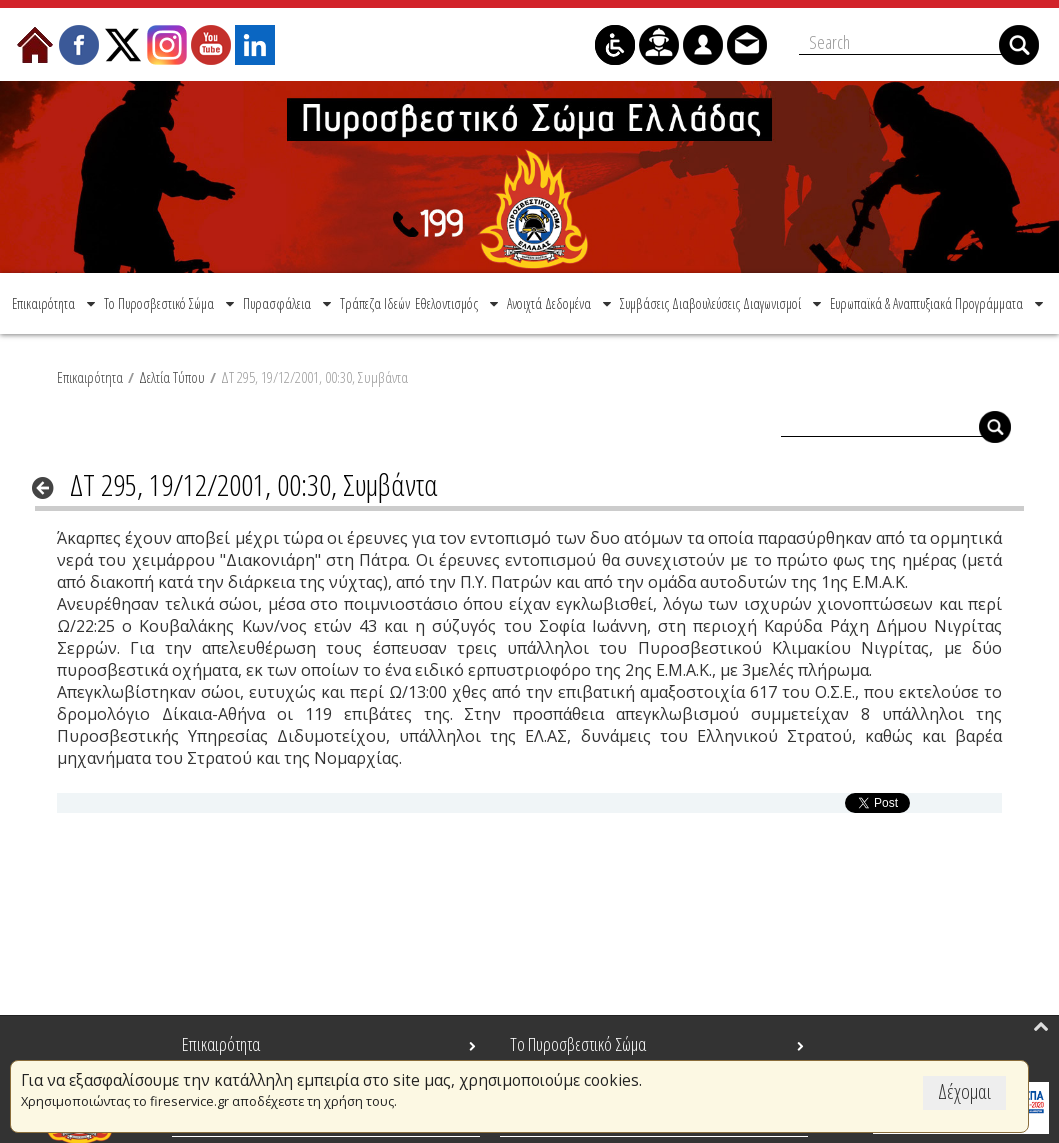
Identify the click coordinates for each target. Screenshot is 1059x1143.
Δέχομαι (964, 1091)
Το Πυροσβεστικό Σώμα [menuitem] (578, 1044)
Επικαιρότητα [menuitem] (221, 1044)
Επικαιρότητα (90, 375)
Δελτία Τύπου (172, 375)
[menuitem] (55, 301)
